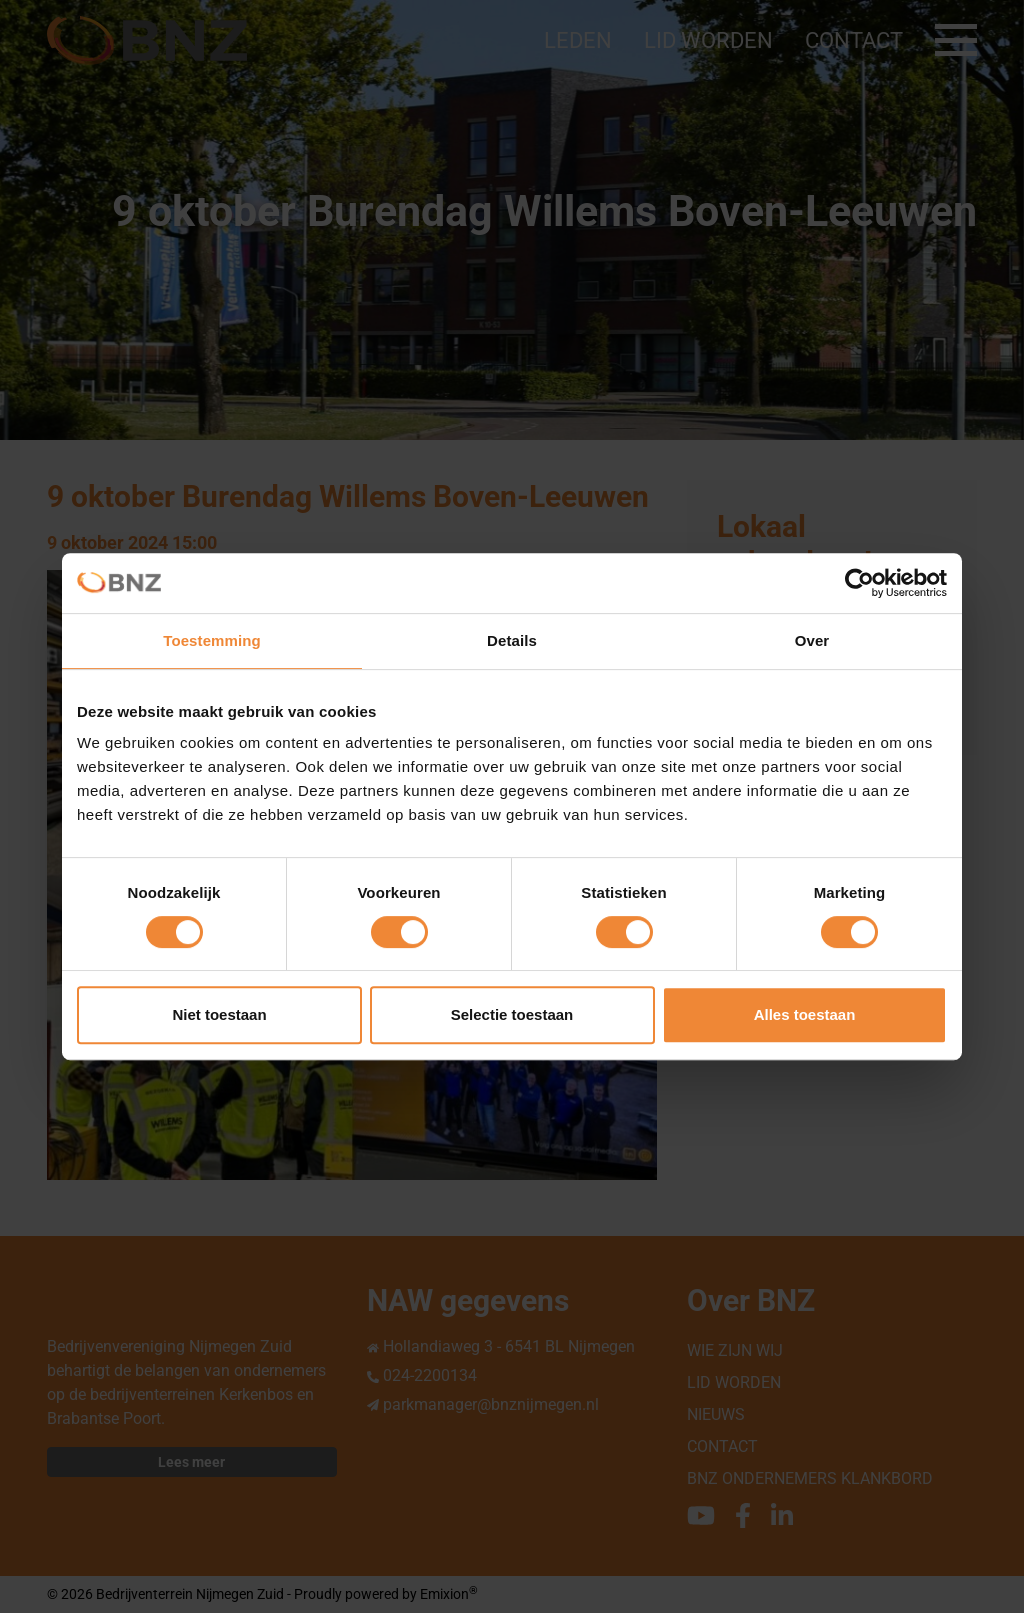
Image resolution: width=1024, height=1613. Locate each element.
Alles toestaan (805, 1014)
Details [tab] (512, 640)
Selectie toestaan (512, 1014)
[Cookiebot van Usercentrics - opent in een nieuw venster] (859, 583)
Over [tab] (812, 640)
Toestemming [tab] (212, 640)
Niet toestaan (219, 1014)
